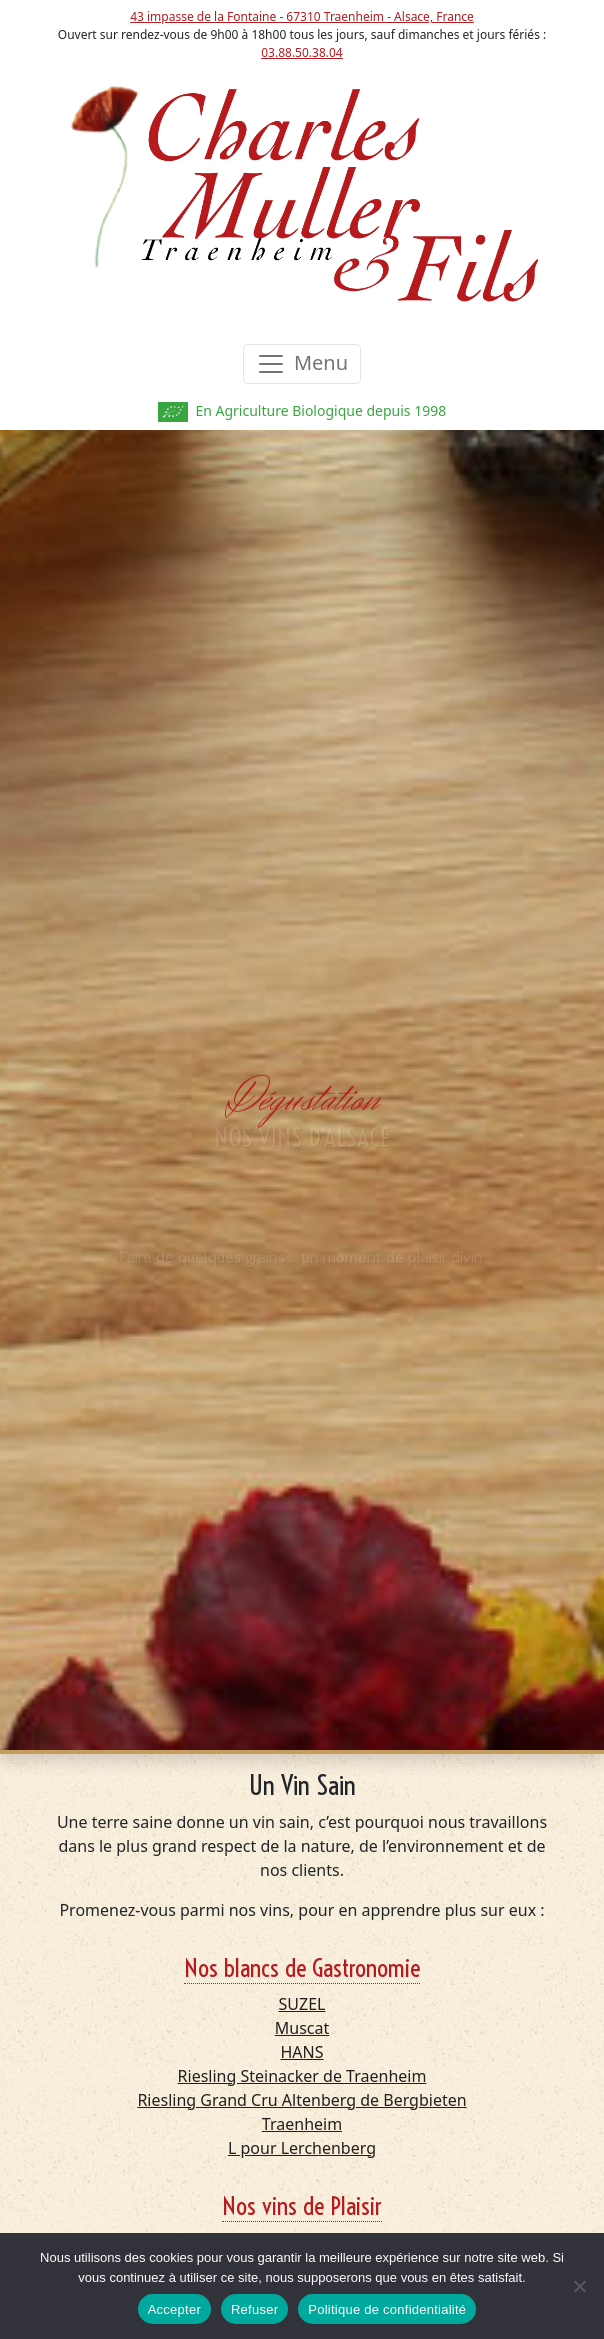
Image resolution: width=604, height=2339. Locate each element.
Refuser (254, 2309)
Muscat (302, 2028)
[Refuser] (579, 2286)
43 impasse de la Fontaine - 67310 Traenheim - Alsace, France (302, 16)
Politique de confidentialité (387, 2309)
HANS (301, 2052)
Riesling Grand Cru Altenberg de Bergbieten (301, 2100)
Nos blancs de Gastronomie (302, 1968)
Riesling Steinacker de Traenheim (302, 2076)
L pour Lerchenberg (302, 2148)
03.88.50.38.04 (302, 52)
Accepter (174, 2309)
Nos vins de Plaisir (302, 2206)
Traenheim (302, 2124)
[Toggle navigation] (302, 364)
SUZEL (302, 2004)
